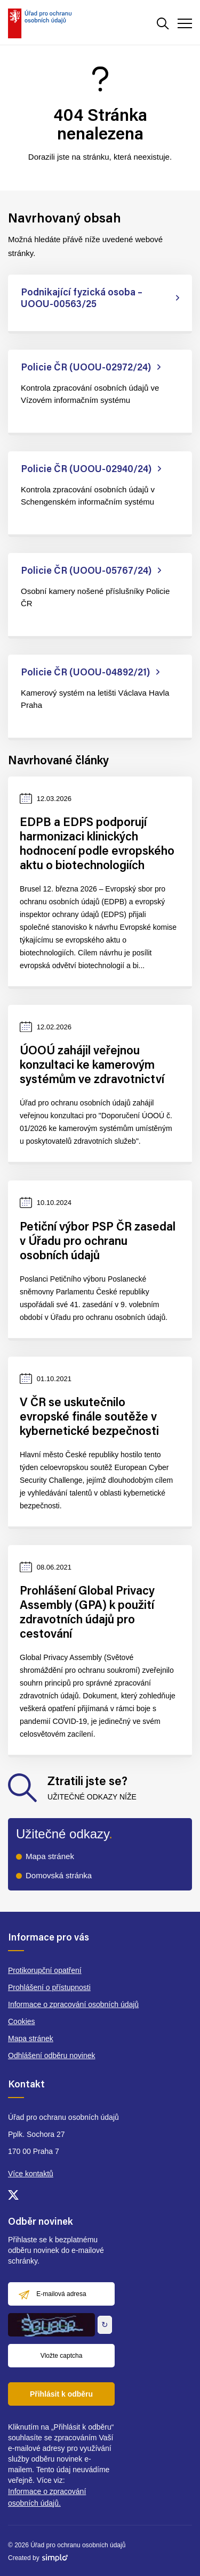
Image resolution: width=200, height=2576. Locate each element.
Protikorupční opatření (45, 1970)
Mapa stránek (50, 1856)
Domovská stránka (59, 1875)
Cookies (21, 2021)
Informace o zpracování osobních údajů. (47, 2497)
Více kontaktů (30, 2173)
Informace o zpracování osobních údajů (73, 2004)
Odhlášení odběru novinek (51, 2055)
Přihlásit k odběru (61, 2394)
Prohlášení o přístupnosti (49, 1987)
